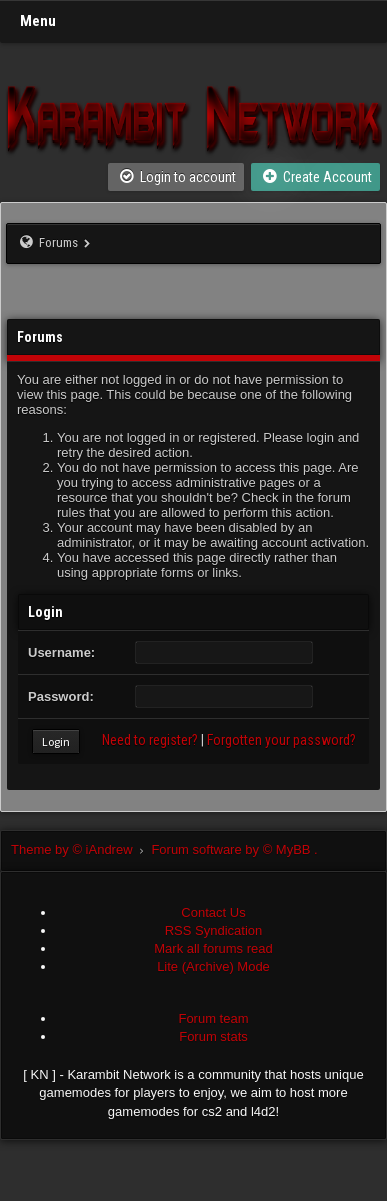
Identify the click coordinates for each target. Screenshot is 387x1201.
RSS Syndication (214, 930)
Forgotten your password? (281, 740)
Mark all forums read (213, 948)
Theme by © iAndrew (81, 849)
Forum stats (213, 1036)
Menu (38, 21)
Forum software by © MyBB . (234, 849)
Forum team (213, 1018)
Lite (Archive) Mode (213, 966)
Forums (58, 242)
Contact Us (213, 912)
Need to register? (150, 740)
